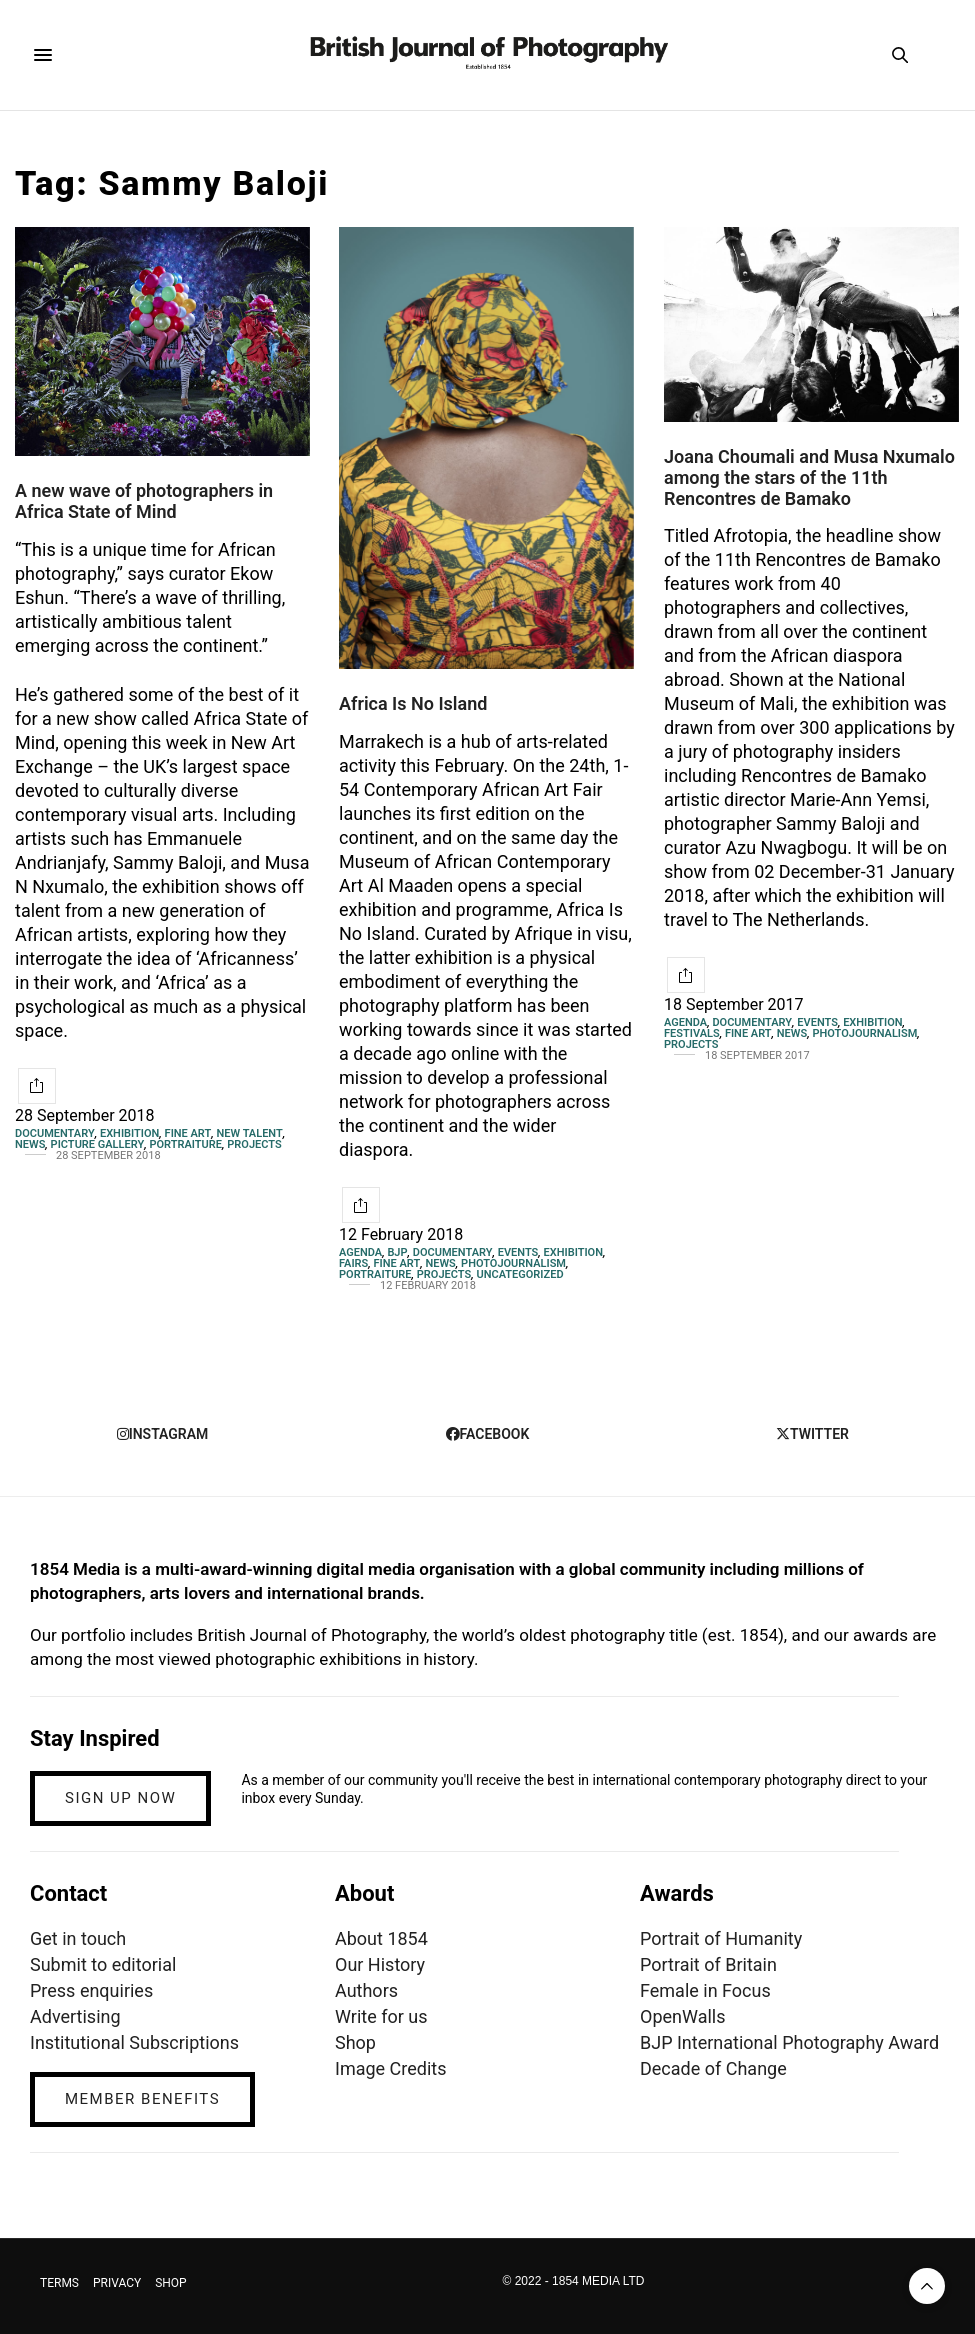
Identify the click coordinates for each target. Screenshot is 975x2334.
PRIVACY (117, 2283)
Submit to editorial (103, 1964)
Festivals (692, 1033)
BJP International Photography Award (789, 2042)
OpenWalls (683, 2016)
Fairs (353, 1263)
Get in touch (78, 1938)
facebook (488, 1434)
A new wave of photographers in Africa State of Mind (144, 501)
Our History (380, 1964)
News (30, 1144)
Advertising (75, 2016)
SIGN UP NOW (120, 1798)
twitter (812, 1434)
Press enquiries (91, 1990)
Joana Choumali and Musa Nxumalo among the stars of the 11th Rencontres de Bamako (809, 477)
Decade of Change (713, 2068)
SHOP (171, 2283)
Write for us (381, 2016)
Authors (366, 1990)
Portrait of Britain (708, 1964)
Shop (355, 2042)
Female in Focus (705, 1990)
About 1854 (381, 1938)
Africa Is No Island (413, 703)
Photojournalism (513, 1263)
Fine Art (188, 1133)
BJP (397, 1252)
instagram (163, 1434)
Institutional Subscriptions (134, 2042)
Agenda (360, 1252)
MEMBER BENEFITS (142, 2099)
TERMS (59, 2283)
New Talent (250, 1133)
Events (518, 1252)
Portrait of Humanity (721, 1938)
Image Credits (391, 2068)
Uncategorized (519, 1274)
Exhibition (129, 1133)
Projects (254, 1144)
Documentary (55, 1133)
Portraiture (185, 1144)
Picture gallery (98, 1144)
